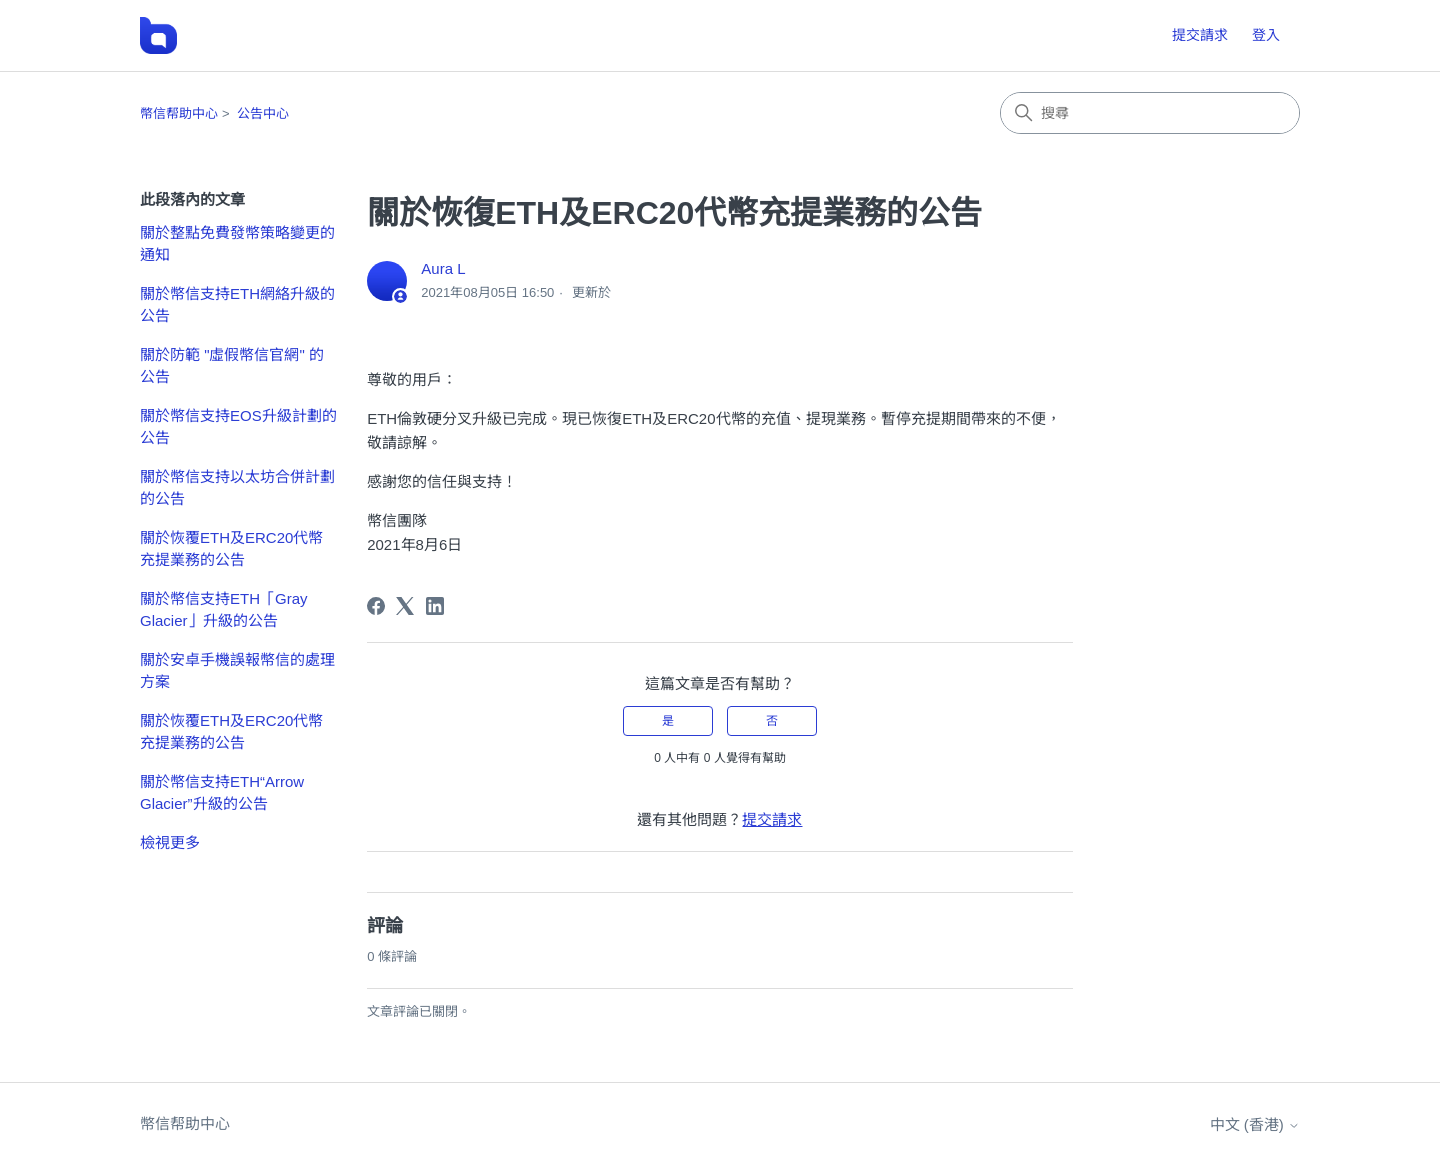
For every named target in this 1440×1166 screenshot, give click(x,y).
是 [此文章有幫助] (668, 721)
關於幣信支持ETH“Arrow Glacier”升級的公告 (222, 793)
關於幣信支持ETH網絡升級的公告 (237, 305)
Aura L (443, 268)
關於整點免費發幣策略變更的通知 (237, 244)
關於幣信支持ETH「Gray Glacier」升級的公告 (224, 610)
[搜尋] (1150, 113)
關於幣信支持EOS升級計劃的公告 (238, 427)
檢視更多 (170, 842)
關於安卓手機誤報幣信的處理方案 (237, 671)
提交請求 (1200, 35)
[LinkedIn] (435, 606)
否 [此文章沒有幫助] (772, 721)
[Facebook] (376, 606)
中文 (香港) (1255, 1124)
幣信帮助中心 (179, 113)
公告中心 (263, 113)
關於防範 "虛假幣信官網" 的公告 (232, 366)
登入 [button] (1266, 35)
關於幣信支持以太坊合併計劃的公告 (237, 488)
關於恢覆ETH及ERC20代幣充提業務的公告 (231, 549)
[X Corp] (405, 606)
